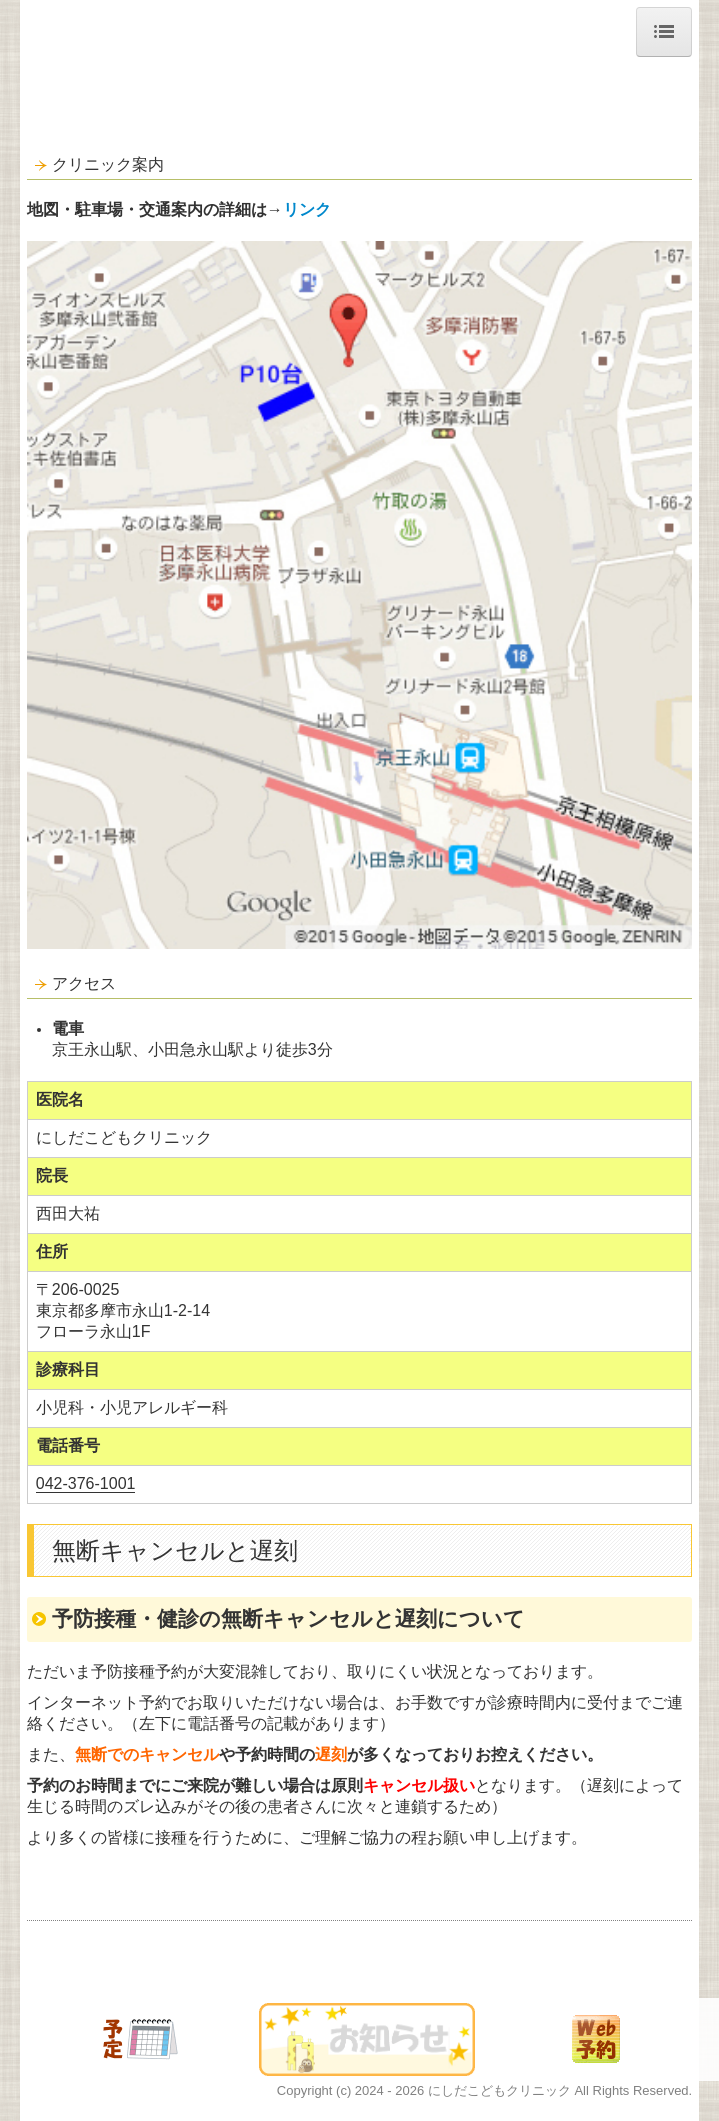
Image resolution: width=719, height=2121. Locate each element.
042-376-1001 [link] (86, 1483)
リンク (307, 209)
